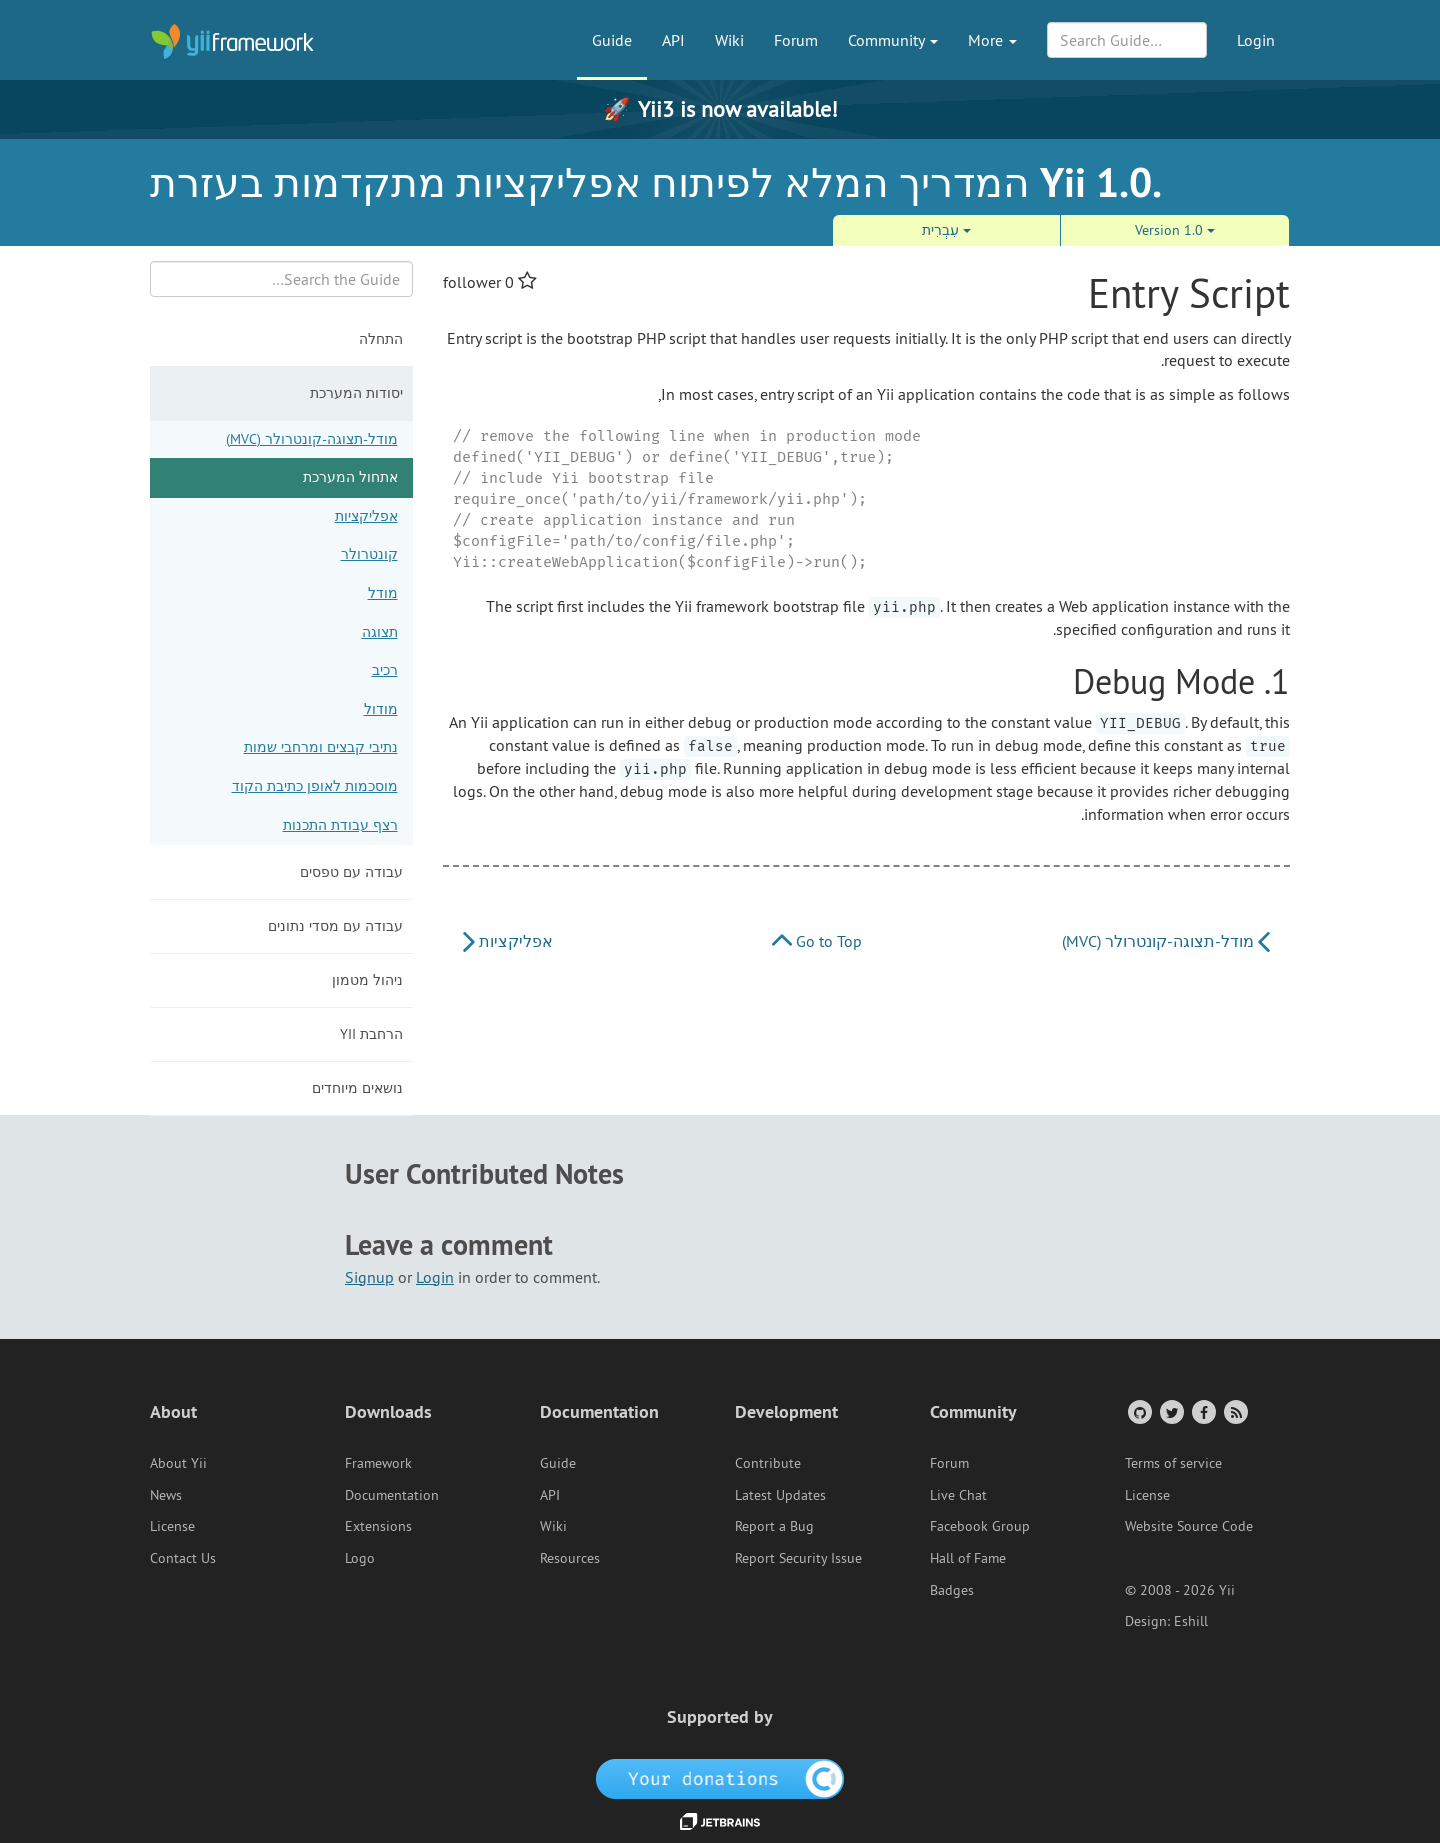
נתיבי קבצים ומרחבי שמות (321, 747)
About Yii (178, 1463)
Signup (369, 1277)
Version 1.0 (1175, 230)
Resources (570, 1558)
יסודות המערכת (356, 393)
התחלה (381, 339)
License (172, 1526)
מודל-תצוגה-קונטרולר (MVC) (312, 439)
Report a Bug (774, 1526)
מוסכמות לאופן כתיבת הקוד (315, 786)
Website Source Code (1189, 1526)
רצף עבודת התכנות (340, 825)
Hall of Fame (968, 1558)
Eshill (1191, 1621)
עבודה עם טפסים (351, 872)
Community (893, 40)
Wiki (729, 40)
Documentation (392, 1495)
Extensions (378, 1526)
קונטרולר (369, 554)
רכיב (385, 670)
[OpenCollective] (720, 1777)
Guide (612, 40)
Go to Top (817, 941)
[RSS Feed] (1234, 1411)
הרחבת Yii (371, 1034)
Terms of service (1173, 1463)
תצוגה (380, 632)
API (673, 40)
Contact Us (183, 1558)
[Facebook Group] (1202, 1411)
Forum (796, 40)
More (992, 40)
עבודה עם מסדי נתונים (335, 926)
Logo (360, 1558)
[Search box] (281, 279)
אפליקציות (366, 516)
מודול (381, 709)
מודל (383, 593)
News (166, 1495)
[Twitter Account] (1170, 1411)
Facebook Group (980, 1526)
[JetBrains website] (720, 1820)
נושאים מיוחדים (357, 1088)
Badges (952, 1590)
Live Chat (958, 1495)
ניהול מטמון (367, 980)
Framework (378, 1463)
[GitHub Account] (1138, 1411)
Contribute (768, 1463)
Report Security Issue (798, 1558)
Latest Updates (780, 1495)
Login (1256, 40)
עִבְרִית (946, 230)
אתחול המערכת (350, 477)
